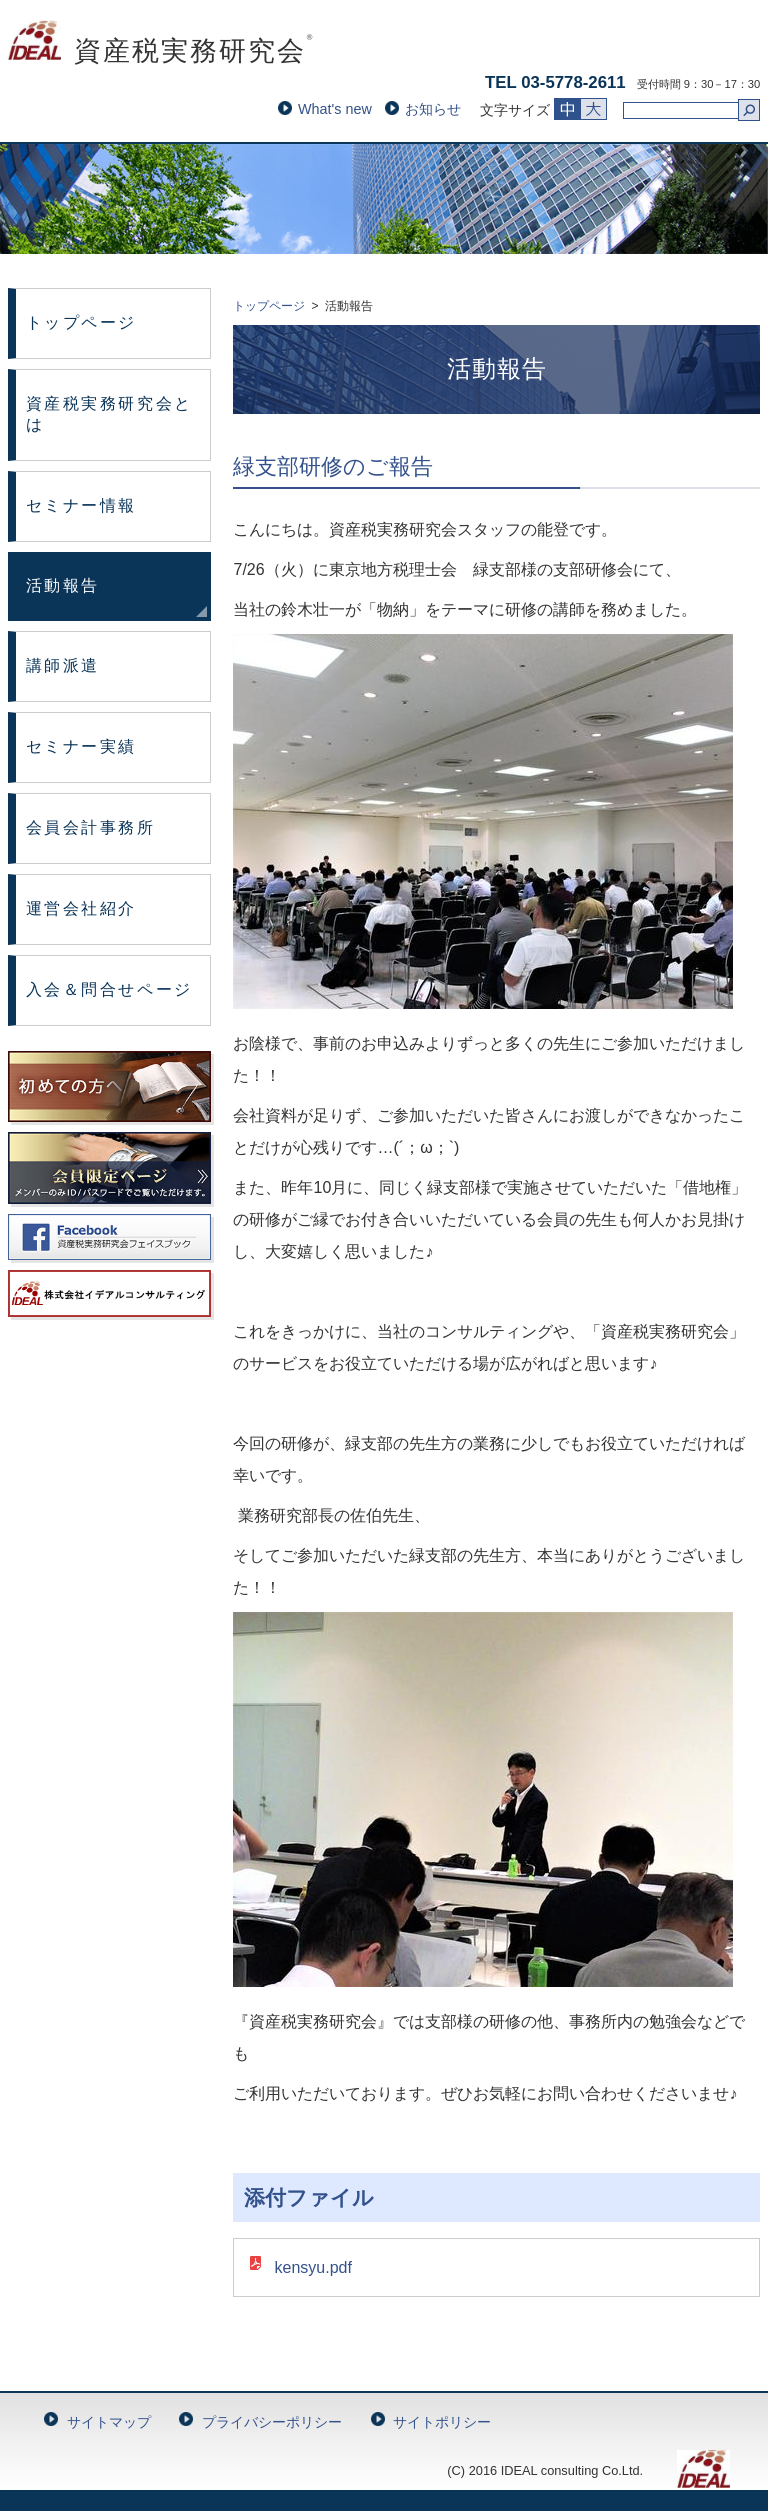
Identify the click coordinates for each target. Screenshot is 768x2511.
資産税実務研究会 (161, 51)
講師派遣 (63, 665)
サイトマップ (109, 2422)
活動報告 (63, 585)
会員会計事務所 (91, 827)
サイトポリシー (442, 2422)
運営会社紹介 (81, 908)
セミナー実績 (81, 746)
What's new (335, 109)
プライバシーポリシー (272, 2422)
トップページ (81, 322)
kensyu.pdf (312, 2267)
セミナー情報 (81, 505)
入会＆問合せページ (109, 989)
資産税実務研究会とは (109, 414)
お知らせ (433, 109)
